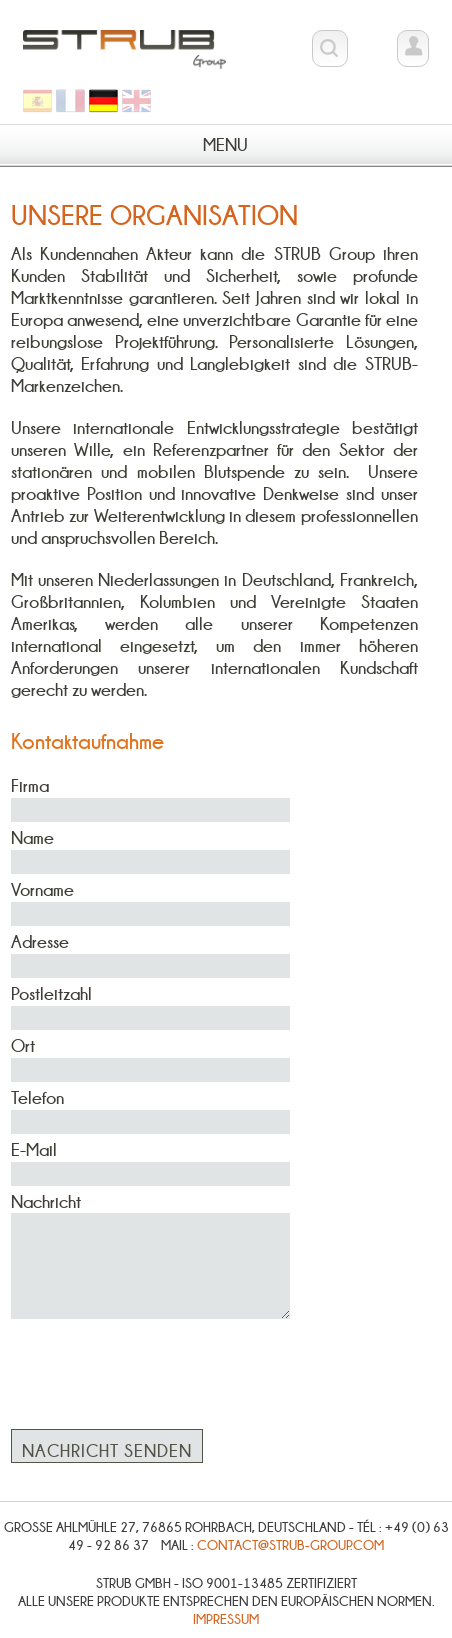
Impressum (226, 1619)
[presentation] (163, 1363)
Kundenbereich (413, 51)
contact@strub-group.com (290, 1545)
